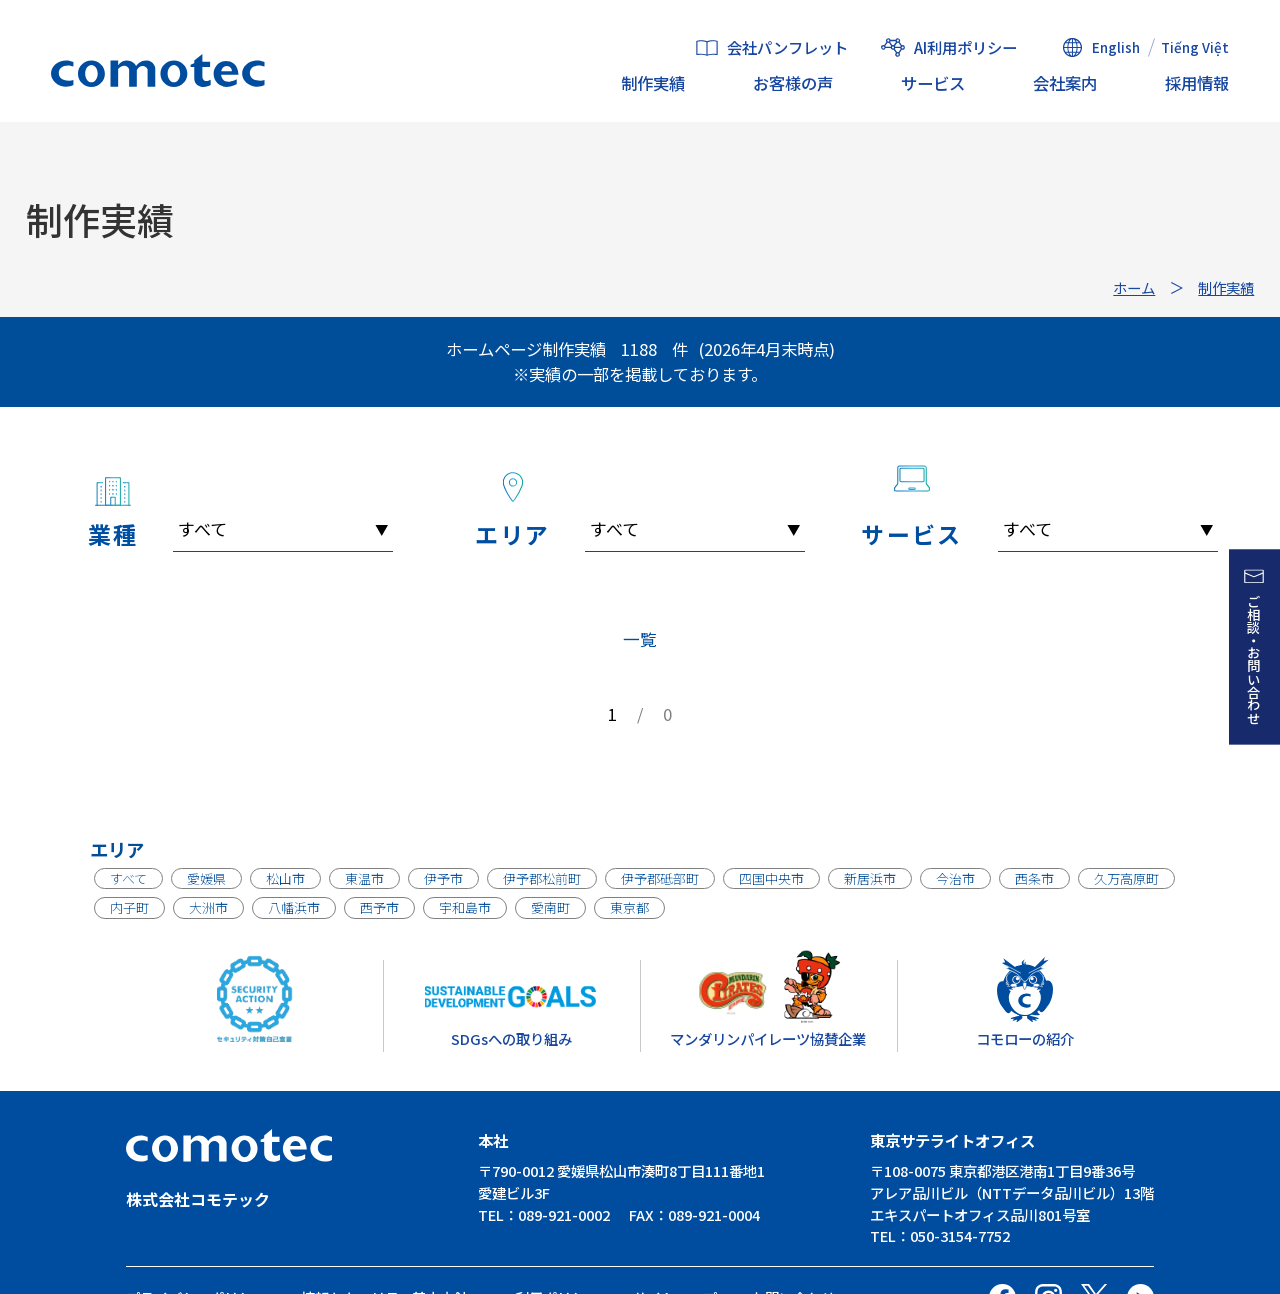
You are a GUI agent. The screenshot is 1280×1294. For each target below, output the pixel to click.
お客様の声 (793, 83)
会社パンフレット (787, 48)
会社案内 (1065, 83)
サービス (933, 83)
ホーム (1134, 287)
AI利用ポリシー (965, 47)
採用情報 (1197, 83)
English (1116, 47)
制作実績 (653, 83)
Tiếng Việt (1195, 47)
